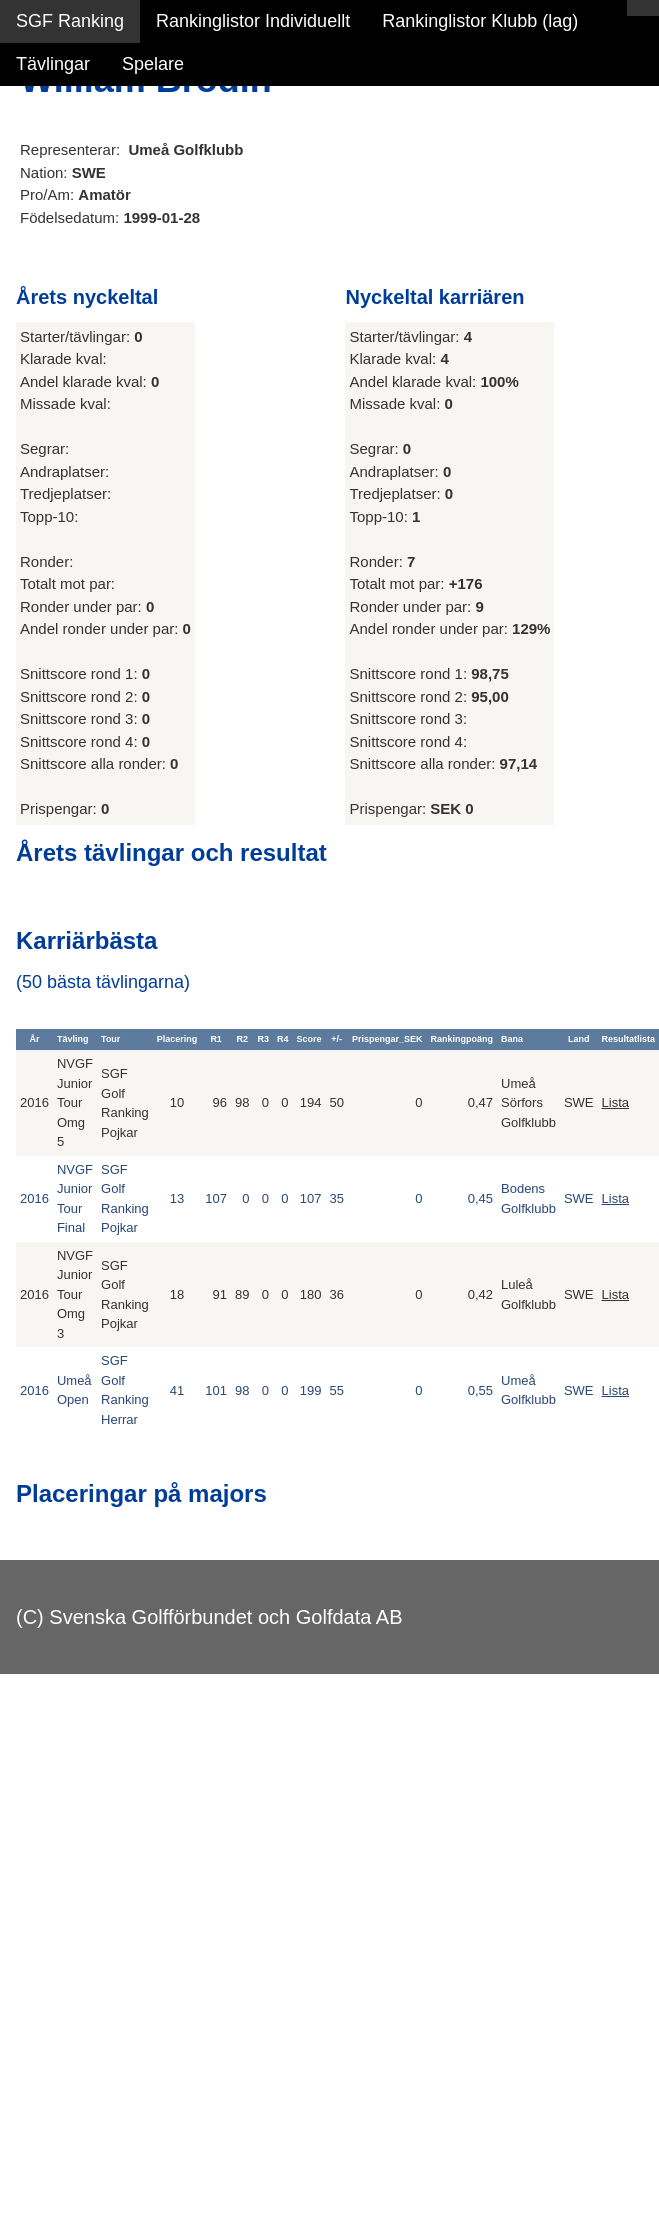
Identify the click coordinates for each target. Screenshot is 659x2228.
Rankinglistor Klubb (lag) (480, 21)
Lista (615, 1102)
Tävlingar (53, 64)
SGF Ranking (70, 21)
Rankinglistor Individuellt (253, 21)
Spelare (153, 64)
